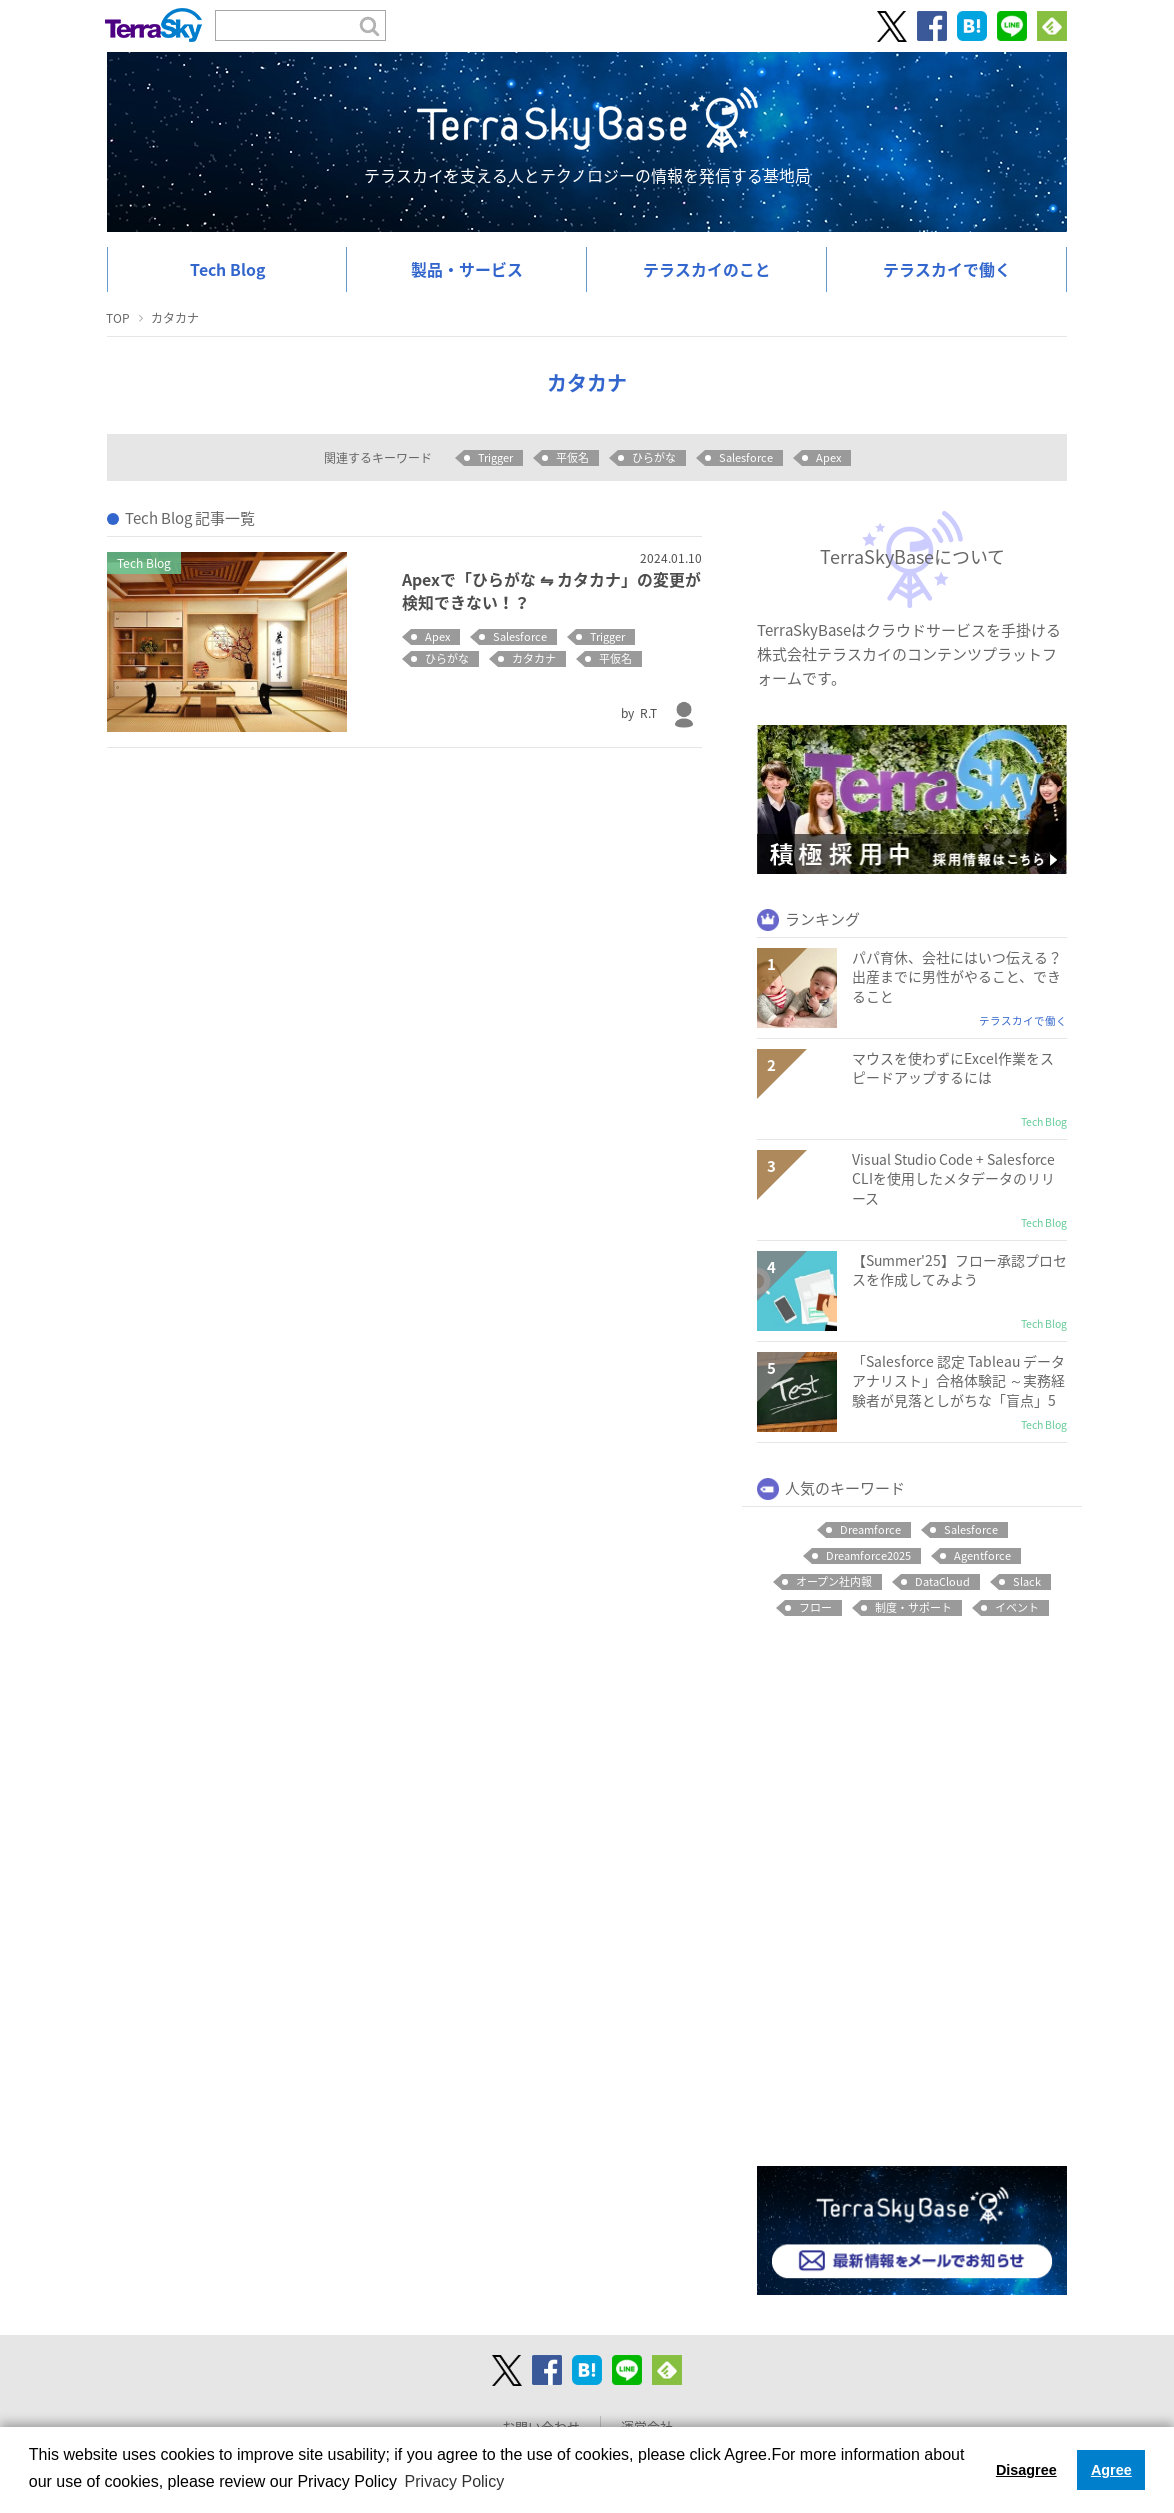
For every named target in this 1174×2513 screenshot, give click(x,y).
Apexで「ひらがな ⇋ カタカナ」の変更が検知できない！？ (551, 590)
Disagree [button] (1026, 2470)
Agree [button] (1111, 2470)
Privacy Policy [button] (455, 2481)
